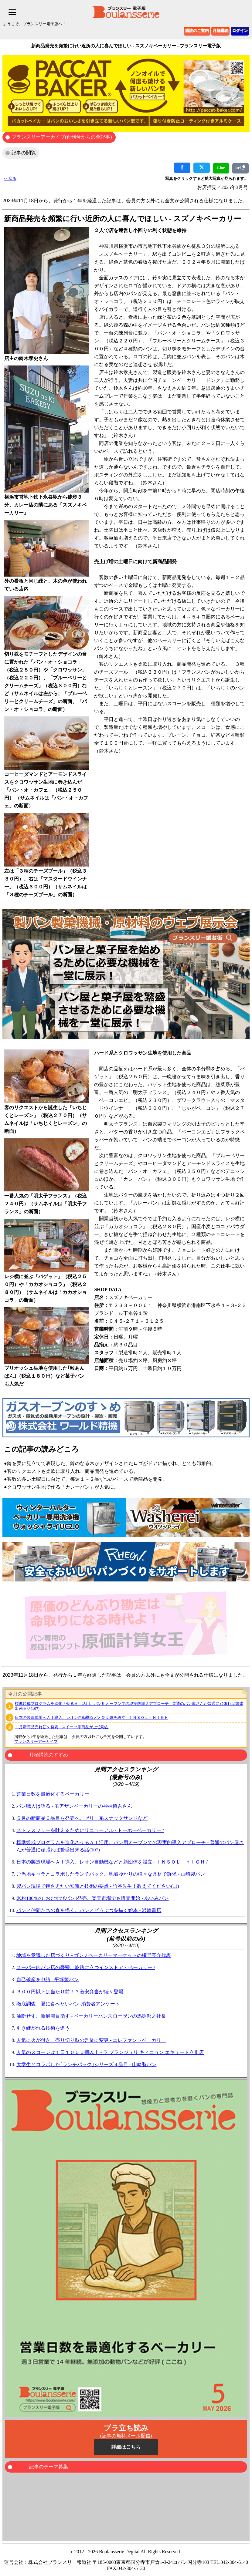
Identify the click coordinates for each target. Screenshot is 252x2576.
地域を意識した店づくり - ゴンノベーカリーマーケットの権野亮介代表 (93, 1955)
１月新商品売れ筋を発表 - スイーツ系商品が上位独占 (62, 1727)
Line (221, 167)
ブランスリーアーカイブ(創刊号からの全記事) (62, 137)
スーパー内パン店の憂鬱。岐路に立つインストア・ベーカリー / (85, 1967)
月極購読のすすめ (48, 1754)
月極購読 (220, 30)
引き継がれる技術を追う (43, 2028)
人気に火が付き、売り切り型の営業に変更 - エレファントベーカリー (91, 2040)
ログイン (240, 30)
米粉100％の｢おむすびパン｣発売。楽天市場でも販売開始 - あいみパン (92, 1898)
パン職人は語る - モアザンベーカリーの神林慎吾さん (74, 1806)
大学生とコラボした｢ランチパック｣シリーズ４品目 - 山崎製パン (86, 2064)
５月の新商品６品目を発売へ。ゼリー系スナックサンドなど (82, 1818)
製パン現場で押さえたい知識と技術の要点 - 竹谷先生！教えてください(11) (97, 1886)
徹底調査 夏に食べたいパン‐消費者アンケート (68, 2003)
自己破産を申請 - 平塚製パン (47, 1979)
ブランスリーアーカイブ (36, 1741)
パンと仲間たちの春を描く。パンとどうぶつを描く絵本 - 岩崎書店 (88, 1910)
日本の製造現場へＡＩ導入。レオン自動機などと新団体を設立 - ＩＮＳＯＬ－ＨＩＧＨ (91, 1717)
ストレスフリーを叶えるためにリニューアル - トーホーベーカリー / (90, 1830)
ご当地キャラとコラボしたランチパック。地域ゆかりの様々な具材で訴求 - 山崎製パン (110, 1874)
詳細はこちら (126, 2447)
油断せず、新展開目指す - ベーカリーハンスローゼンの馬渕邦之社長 (91, 2016)
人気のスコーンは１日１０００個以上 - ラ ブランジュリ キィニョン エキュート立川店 (110, 2052)
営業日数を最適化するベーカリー (52, 1793)
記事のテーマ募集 (48, 2466)
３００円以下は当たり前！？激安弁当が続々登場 (72, 1991)
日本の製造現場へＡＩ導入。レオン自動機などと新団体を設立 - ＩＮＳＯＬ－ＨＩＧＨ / (112, 1861)
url (240, 167)
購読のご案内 (197, 30)
